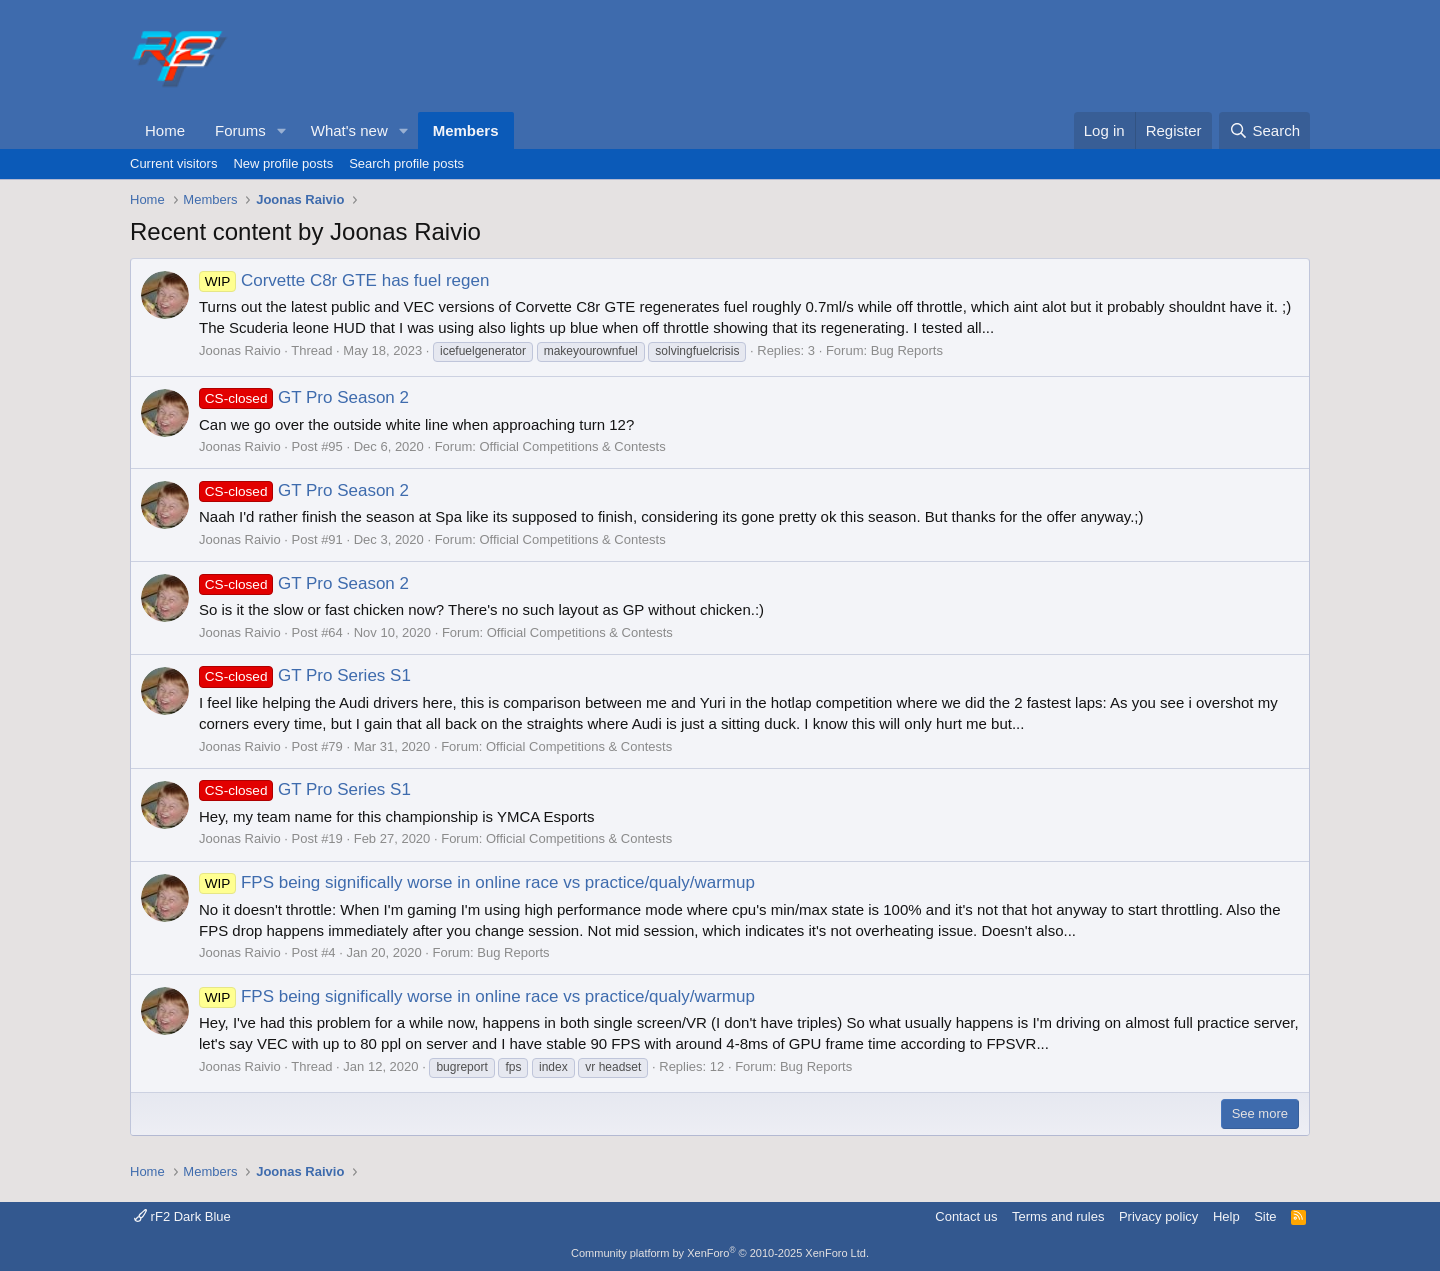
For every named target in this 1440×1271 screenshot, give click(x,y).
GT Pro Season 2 (304, 397)
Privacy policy (1158, 1216)
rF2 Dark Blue (182, 1216)
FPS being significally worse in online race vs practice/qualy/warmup (477, 882)
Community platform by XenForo (720, 1253)
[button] (282, 130)
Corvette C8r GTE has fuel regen (344, 280)
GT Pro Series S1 (305, 675)
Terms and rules (1058, 1216)
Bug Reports (907, 350)
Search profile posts (406, 163)
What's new (349, 130)
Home (165, 130)
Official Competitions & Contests (572, 446)
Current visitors (173, 163)
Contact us (966, 1216)
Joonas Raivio (240, 350)
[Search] (1264, 130)
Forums (240, 130)
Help (1226, 1216)
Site (1265, 1216)
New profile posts (283, 163)
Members (466, 130)
